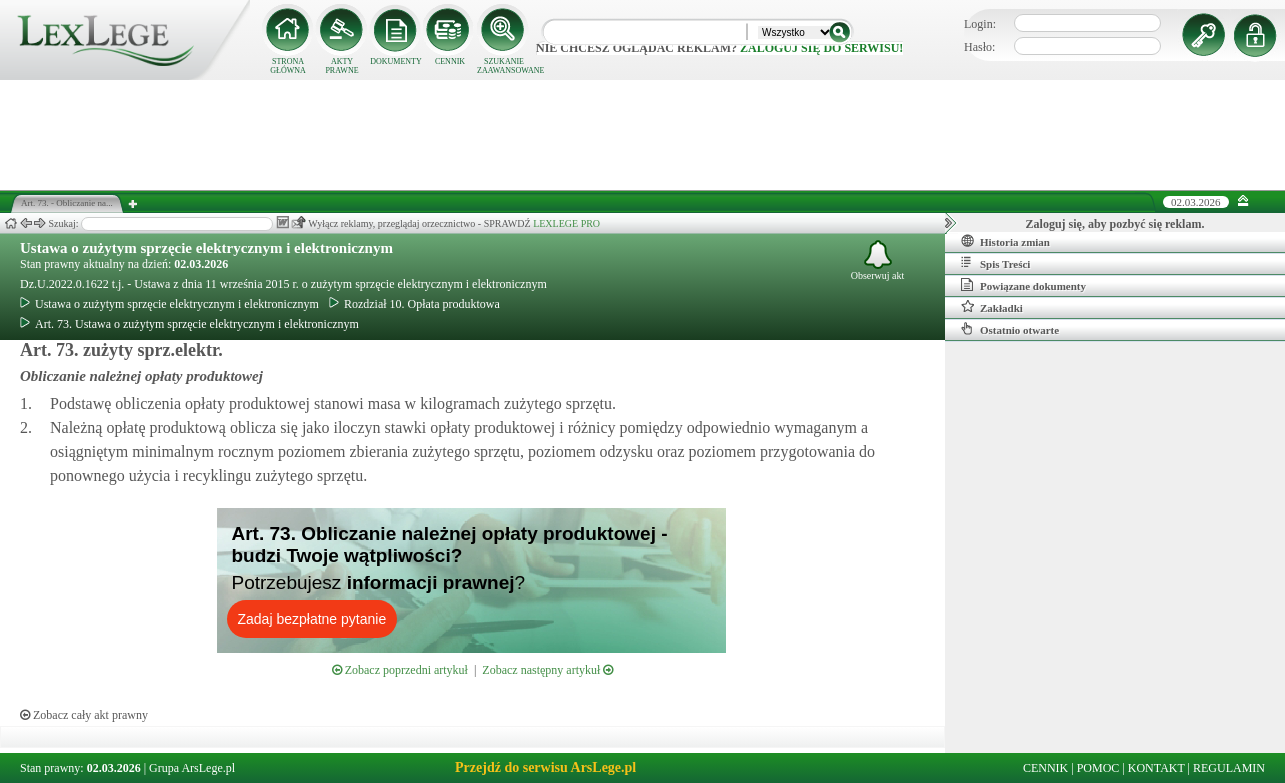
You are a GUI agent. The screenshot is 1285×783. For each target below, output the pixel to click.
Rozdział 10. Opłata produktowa (414, 304)
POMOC (1098, 768)
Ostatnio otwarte (1010, 329)
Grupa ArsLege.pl (192, 768)
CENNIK (450, 61)
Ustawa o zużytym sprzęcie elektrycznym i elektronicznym (206, 248)
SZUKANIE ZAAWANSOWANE (504, 66)
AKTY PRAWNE (341, 66)
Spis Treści (995, 263)
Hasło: (979, 47)
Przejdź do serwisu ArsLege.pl (545, 767)
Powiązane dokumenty (1023, 285)
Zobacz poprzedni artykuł (400, 670)
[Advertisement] (643, 135)
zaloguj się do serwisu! (821, 48)
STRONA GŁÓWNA (288, 66)
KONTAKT (1156, 768)
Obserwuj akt (878, 260)
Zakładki (992, 307)
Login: (980, 24)
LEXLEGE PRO (566, 223)
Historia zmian (1005, 241)
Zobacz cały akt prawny (84, 715)
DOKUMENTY (396, 61)
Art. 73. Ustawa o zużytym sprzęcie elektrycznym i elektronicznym (189, 324)
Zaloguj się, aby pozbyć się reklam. (1115, 224)
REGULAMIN (1229, 768)
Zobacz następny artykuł (547, 670)
